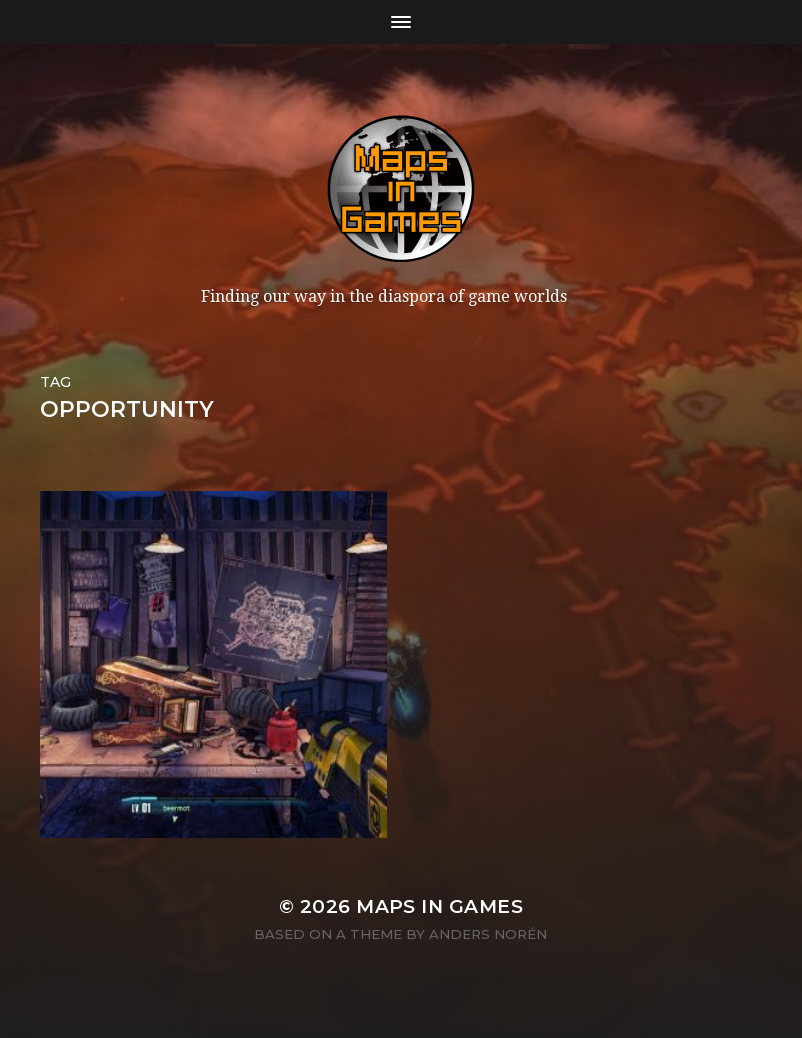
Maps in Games (439, 906)
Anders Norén (488, 934)
